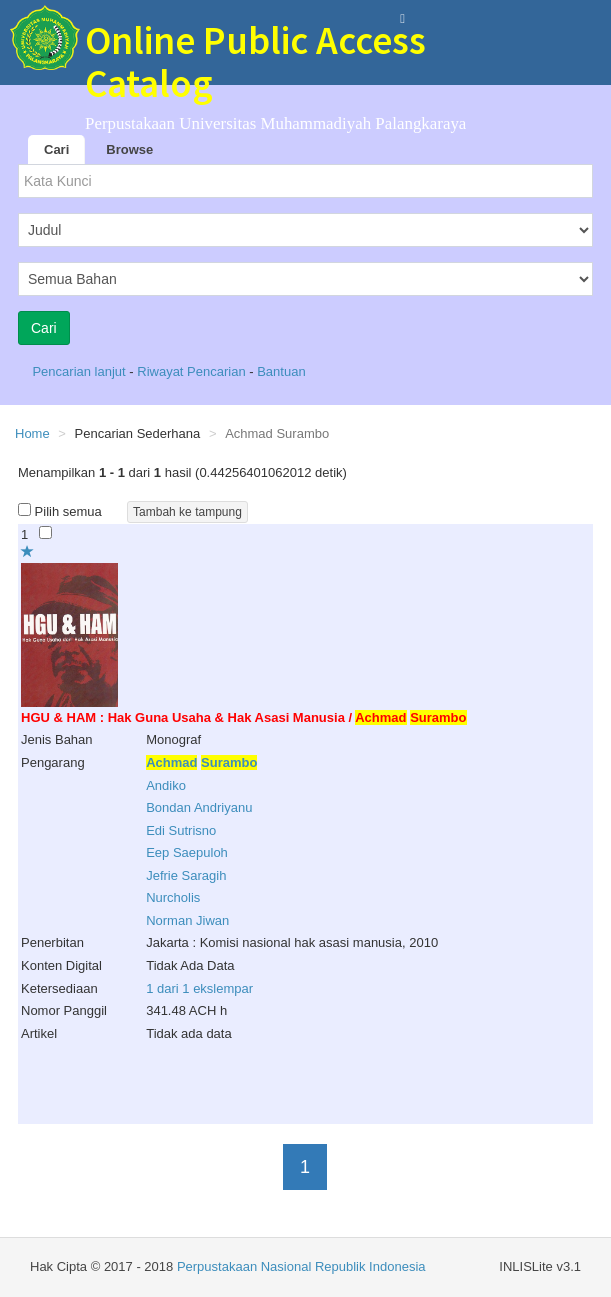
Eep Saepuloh (187, 852)
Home (32, 433)
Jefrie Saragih (186, 875)
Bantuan (281, 371)
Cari (56, 149)
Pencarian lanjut (80, 371)
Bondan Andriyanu (199, 807)
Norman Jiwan (187, 920)
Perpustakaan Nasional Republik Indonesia (301, 1266)
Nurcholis (173, 897)
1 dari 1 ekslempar (199, 988)
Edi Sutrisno (181, 830)
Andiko (166, 785)
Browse (129, 149)
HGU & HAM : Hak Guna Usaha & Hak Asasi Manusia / (244, 717)
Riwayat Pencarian (193, 371)
